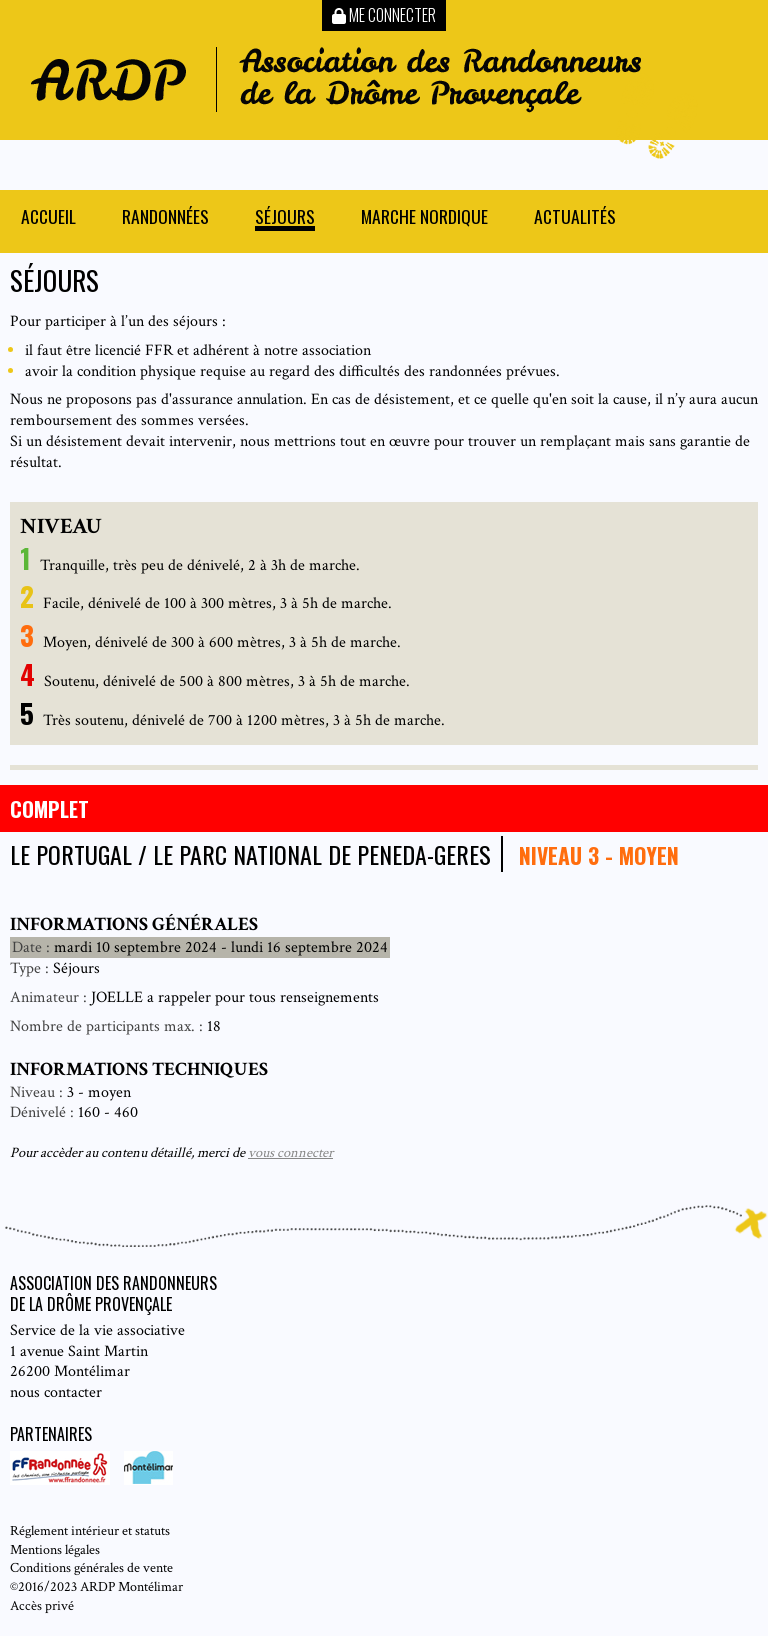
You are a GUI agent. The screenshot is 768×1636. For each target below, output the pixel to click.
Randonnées (165, 218)
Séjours (285, 218)
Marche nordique (424, 218)
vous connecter (290, 1152)
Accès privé (42, 1605)
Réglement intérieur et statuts (90, 1530)
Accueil (48, 218)
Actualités (575, 218)
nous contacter (56, 1392)
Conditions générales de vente (91, 1567)
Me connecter (384, 15)
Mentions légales (55, 1549)
